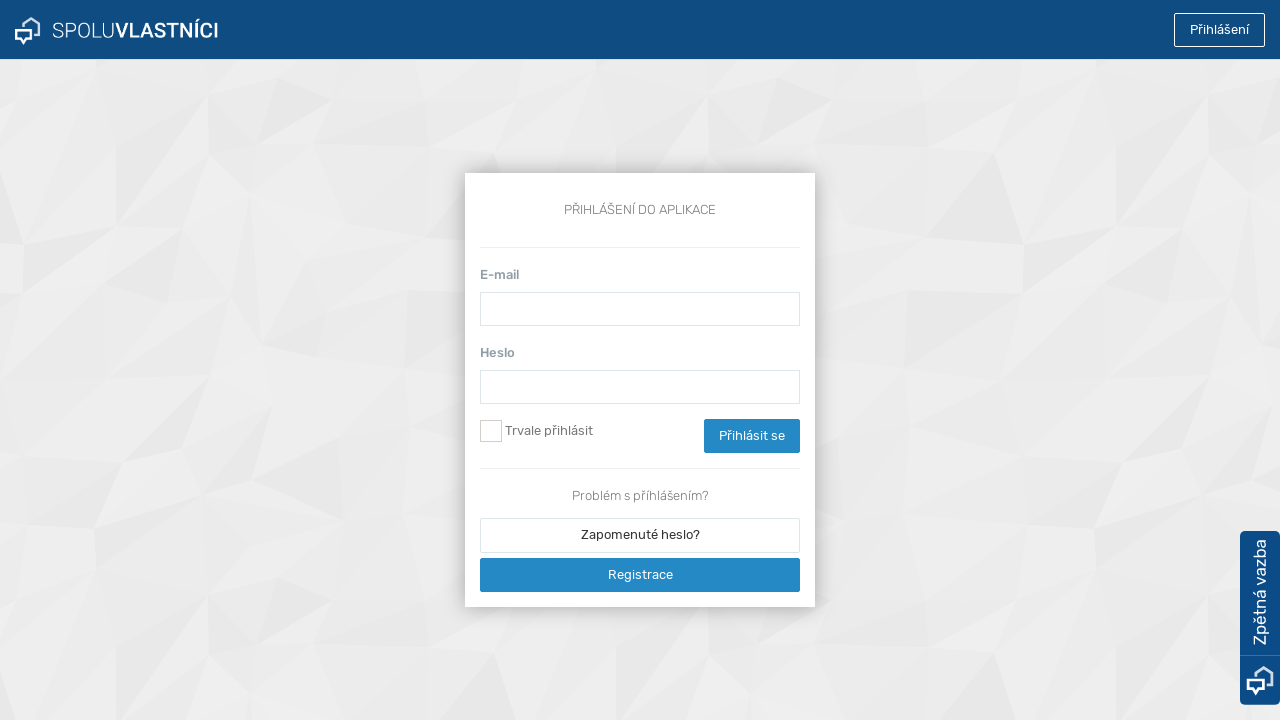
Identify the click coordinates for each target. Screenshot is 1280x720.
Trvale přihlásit (536, 431)
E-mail (499, 274)
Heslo (497, 352)
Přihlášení (1219, 29)
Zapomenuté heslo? (640, 534)
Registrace (640, 574)
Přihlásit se (752, 435)
